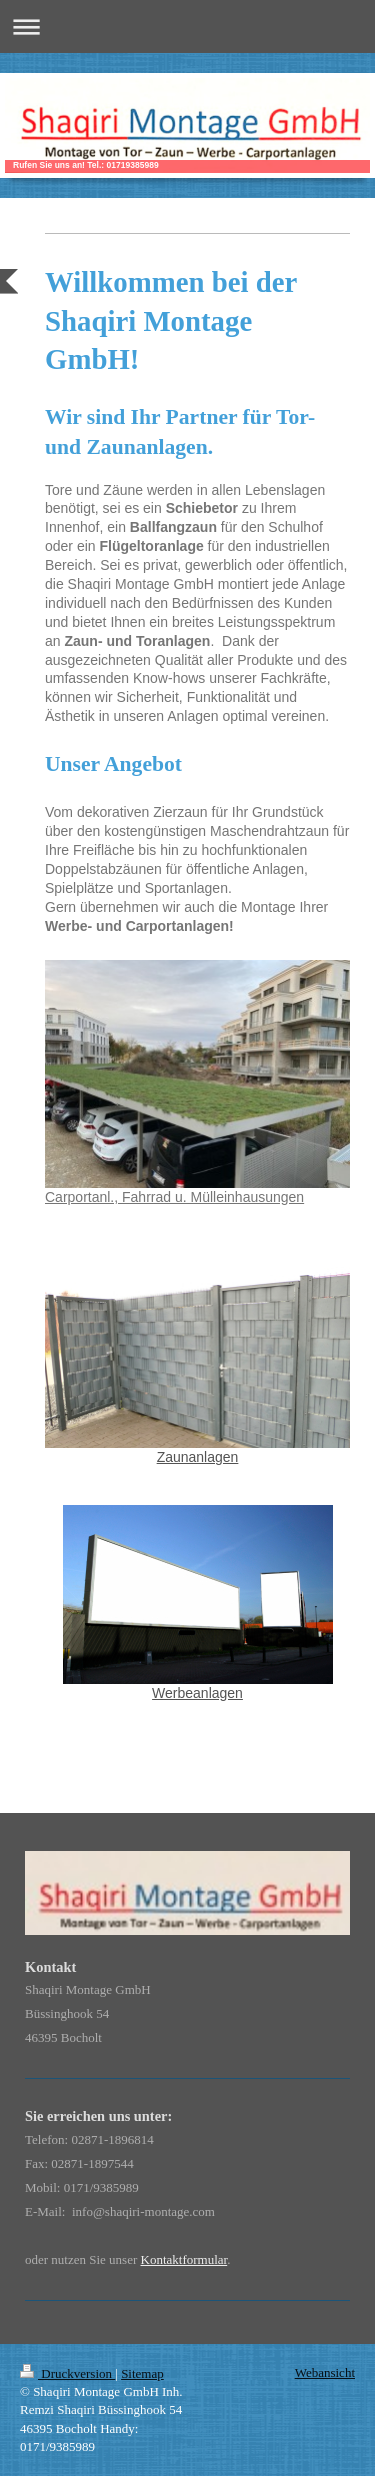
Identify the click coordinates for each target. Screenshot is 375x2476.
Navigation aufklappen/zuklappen (187, 26)
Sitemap (142, 2373)
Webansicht (325, 2372)
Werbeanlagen (197, 1693)
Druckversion (67, 2373)
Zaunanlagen (198, 1457)
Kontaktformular (184, 2259)
